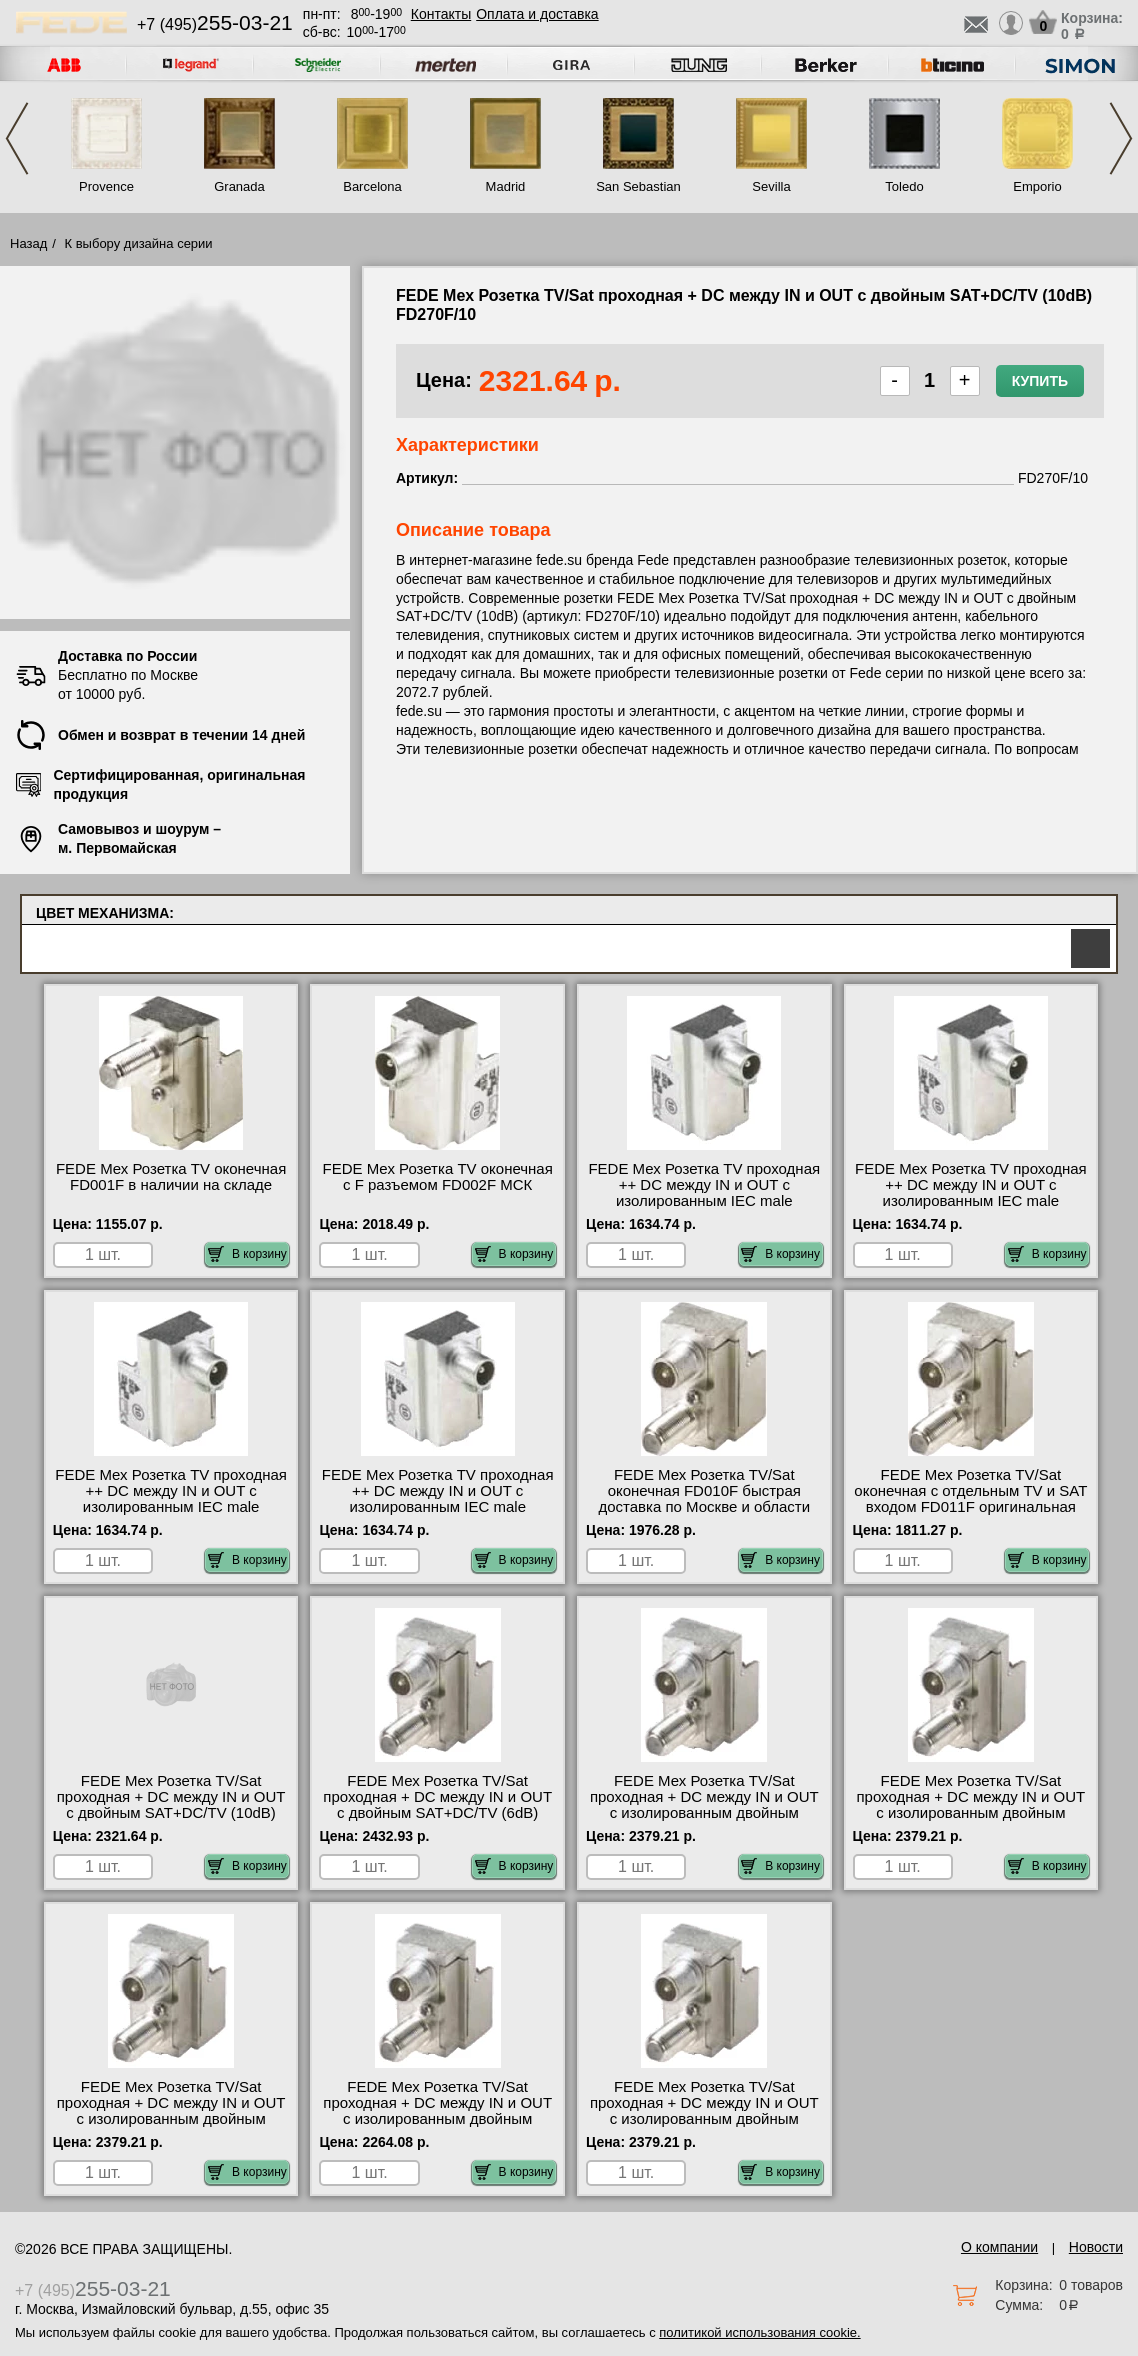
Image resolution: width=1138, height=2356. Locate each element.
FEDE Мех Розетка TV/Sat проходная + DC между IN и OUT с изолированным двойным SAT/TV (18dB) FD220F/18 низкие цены (171, 2119)
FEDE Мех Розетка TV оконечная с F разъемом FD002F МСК (438, 1177)
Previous (17, 138)
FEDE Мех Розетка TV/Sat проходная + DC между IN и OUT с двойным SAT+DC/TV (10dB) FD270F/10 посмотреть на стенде (171, 1805)
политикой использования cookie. (759, 2332)
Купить (1040, 381)
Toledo (904, 186)
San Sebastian (638, 186)
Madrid (506, 186)
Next (1121, 138)
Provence (106, 186)
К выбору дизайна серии (139, 243)
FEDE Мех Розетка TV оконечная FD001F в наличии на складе (171, 1177)
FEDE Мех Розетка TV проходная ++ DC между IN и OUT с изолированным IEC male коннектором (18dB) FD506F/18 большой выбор (171, 1507)
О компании (999, 2247)
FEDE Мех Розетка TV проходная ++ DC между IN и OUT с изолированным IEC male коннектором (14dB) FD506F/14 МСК (971, 1201)
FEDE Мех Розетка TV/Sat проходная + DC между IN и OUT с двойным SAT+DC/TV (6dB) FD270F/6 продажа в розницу (437, 1805)
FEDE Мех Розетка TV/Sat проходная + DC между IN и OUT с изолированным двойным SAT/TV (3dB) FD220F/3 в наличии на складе (437, 2119)
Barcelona (372, 186)
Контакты (441, 14)
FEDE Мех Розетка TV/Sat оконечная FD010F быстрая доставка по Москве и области (704, 1491)
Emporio (1037, 186)
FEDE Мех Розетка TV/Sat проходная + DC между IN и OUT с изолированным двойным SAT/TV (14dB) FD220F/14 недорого (970, 1813)
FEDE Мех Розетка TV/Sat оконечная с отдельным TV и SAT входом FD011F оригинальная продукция (970, 1499)
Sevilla (771, 186)
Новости (1096, 2247)
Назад (28, 243)
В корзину (247, 1254)
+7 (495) (215, 24)
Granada (239, 186)
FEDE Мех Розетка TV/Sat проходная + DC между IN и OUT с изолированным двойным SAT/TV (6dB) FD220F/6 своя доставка (704, 2119)
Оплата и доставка (537, 14)
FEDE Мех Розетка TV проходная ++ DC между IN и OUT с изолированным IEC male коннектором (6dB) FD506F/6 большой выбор (438, 1507)
